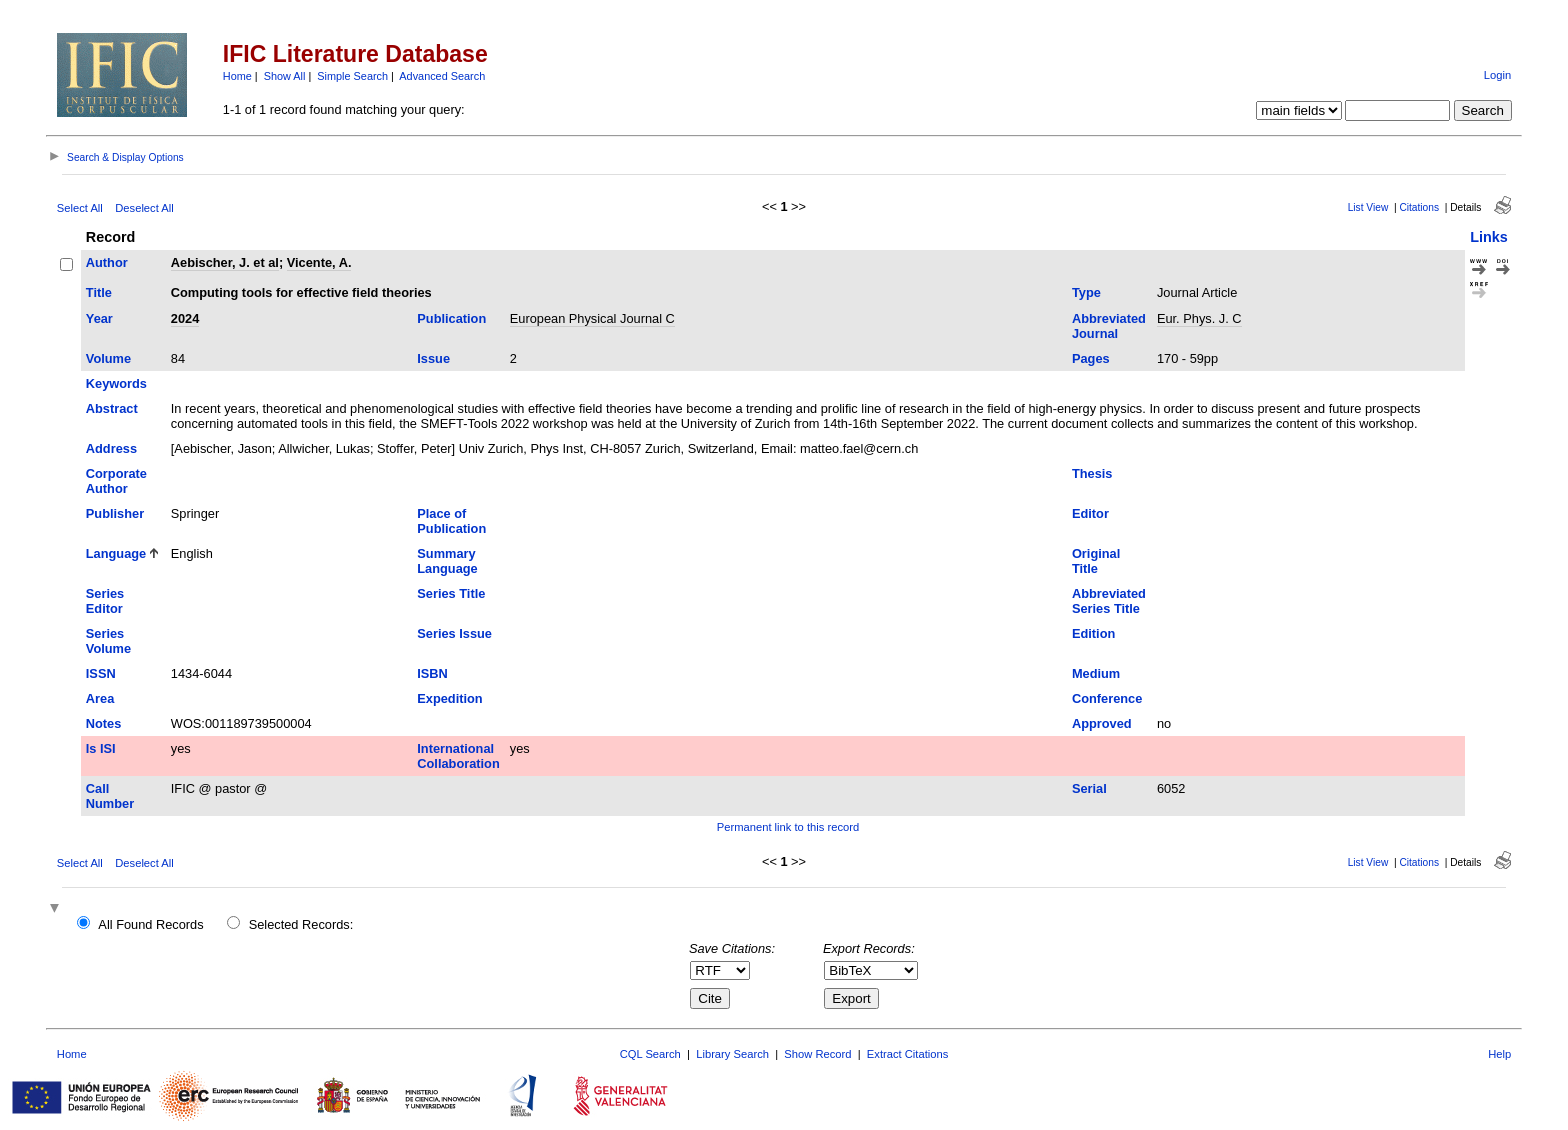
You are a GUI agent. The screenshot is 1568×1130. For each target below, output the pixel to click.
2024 (185, 318)
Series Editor (105, 601)
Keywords (116, 383)
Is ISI (101, 748)
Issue (433, 358)
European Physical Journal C (592, 318)
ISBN (432, 673)
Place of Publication (451, 521)
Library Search (732, 1054)
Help (1499, 1054)
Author (107, 262)
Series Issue (454, 633)
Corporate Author (116, 481)
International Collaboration (458, 756)
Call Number (110, 796)
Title (99, 292)
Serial (1089, 788)
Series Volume (108, 641)
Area (100, 698)
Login (1497, 75)
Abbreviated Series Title (1109, 601)
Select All (80, 208)
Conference (1107, 698)
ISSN (101, 673)
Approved (1102, 723)
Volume (108, 358)
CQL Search (650, 1054)
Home (237, 76)
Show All (285, 76)
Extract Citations (907, 1054)
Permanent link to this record (788, 827)
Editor (1090, 513)
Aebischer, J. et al (225, 262)
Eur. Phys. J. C (1199, 318)
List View (1368, 207)
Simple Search (352, 76)
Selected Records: (301, 924)
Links (1489, 237)
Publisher (115, 513)
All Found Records (150, 924)
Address (111, 448)
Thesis (1092, 473)
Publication (451, 318)
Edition (1093, 633)
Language (116, 553)
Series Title (451, 593)
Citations (1419, 207)
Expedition (449, 698)
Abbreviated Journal (1109, 326)
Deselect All (144, 208)
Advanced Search (442, 76)
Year (99, 318)
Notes (104, 723)
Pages (1091, 358)
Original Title (1096, 561)
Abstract (112, 408)
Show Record (817, 1054)
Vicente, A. (319, 262)
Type (1086, 292)
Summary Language (447, 561)
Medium (1096, 673)
